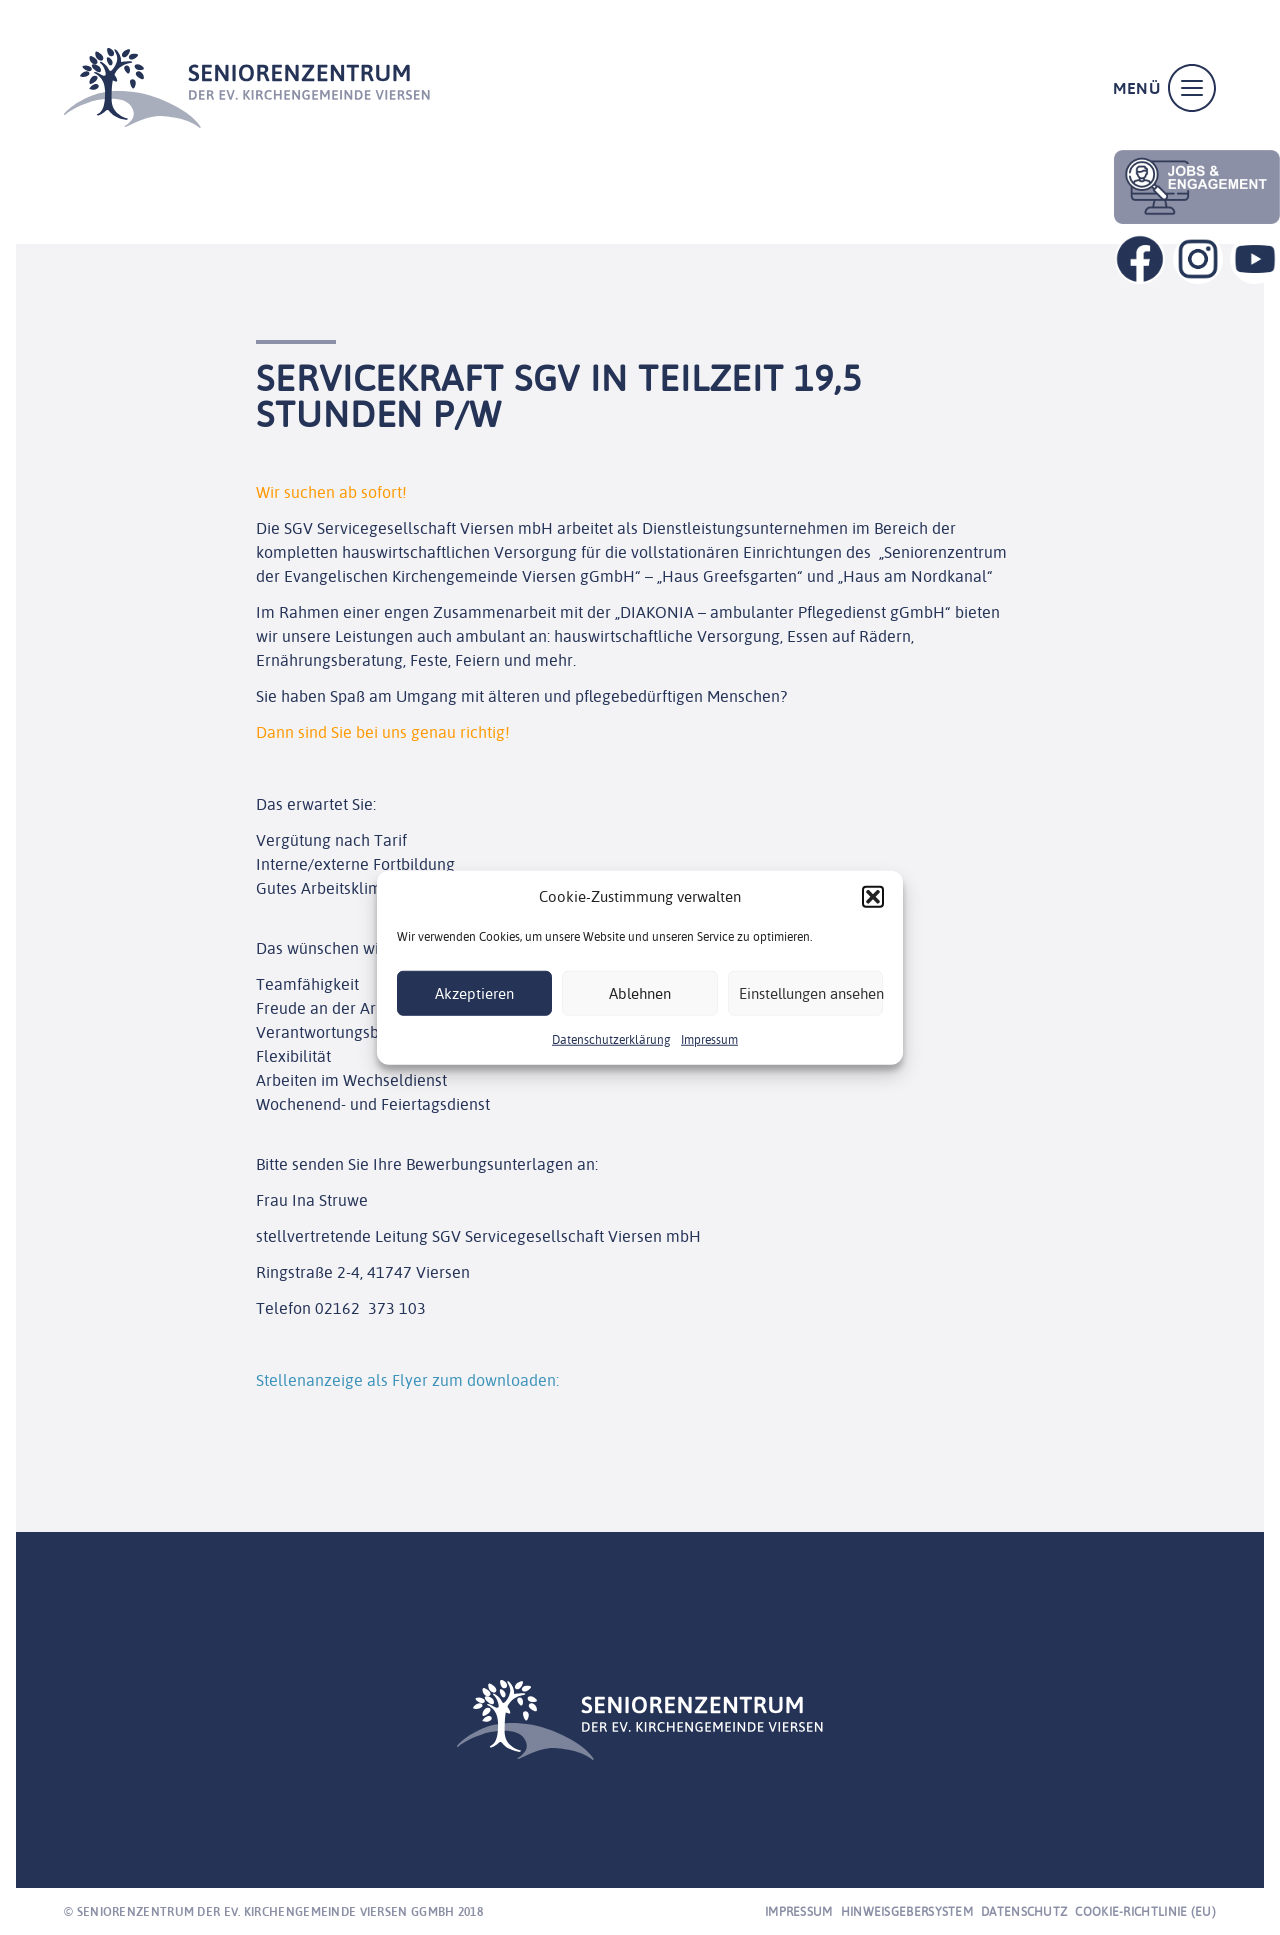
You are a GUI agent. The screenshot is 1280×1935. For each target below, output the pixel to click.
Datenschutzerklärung (611, 1039)
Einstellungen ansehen (811, 992)
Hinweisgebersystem (907, 1911)
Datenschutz (1024, 1911)
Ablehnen (640, 992)
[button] (873, 897)
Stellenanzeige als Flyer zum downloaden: (407, 1380)
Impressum (709, 1039)
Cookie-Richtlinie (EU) (1145, 1911)
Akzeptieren (474, 992)
